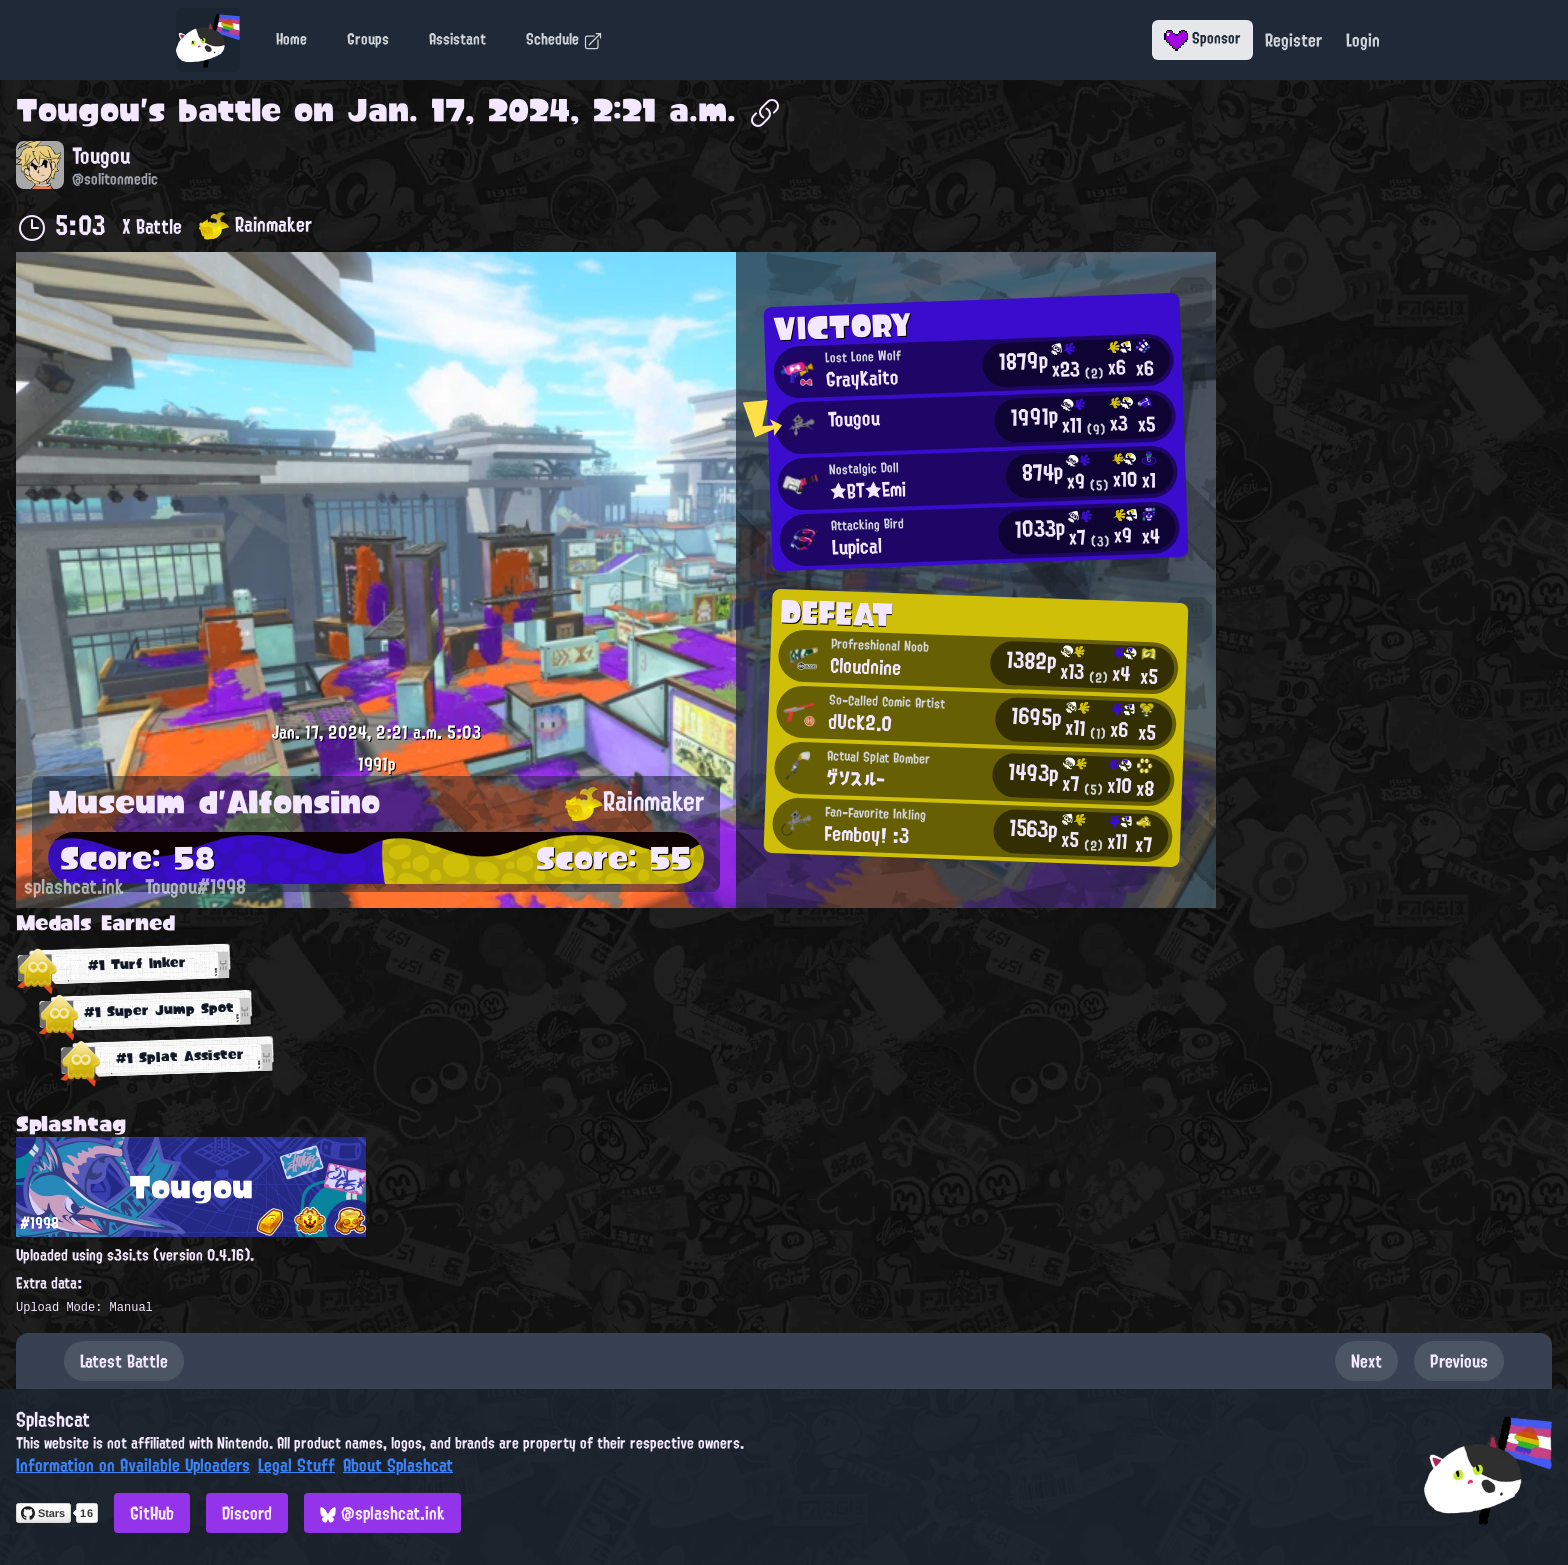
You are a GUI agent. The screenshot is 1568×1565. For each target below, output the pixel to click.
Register (1293, 40)
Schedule (564, 39)
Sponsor (1202, 38)
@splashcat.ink (382, 1513)
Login (1363, 40)
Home (291, 39)
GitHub (152, 1513)
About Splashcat (398, 1465)
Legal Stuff (296, 1465)
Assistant (457, 39)
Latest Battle (124, 1361)
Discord (247, 1513)
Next (1366, 1361)
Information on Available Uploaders (133, 1465)
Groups (368, 39)
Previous (1459, 1361)
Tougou (78, 110)
